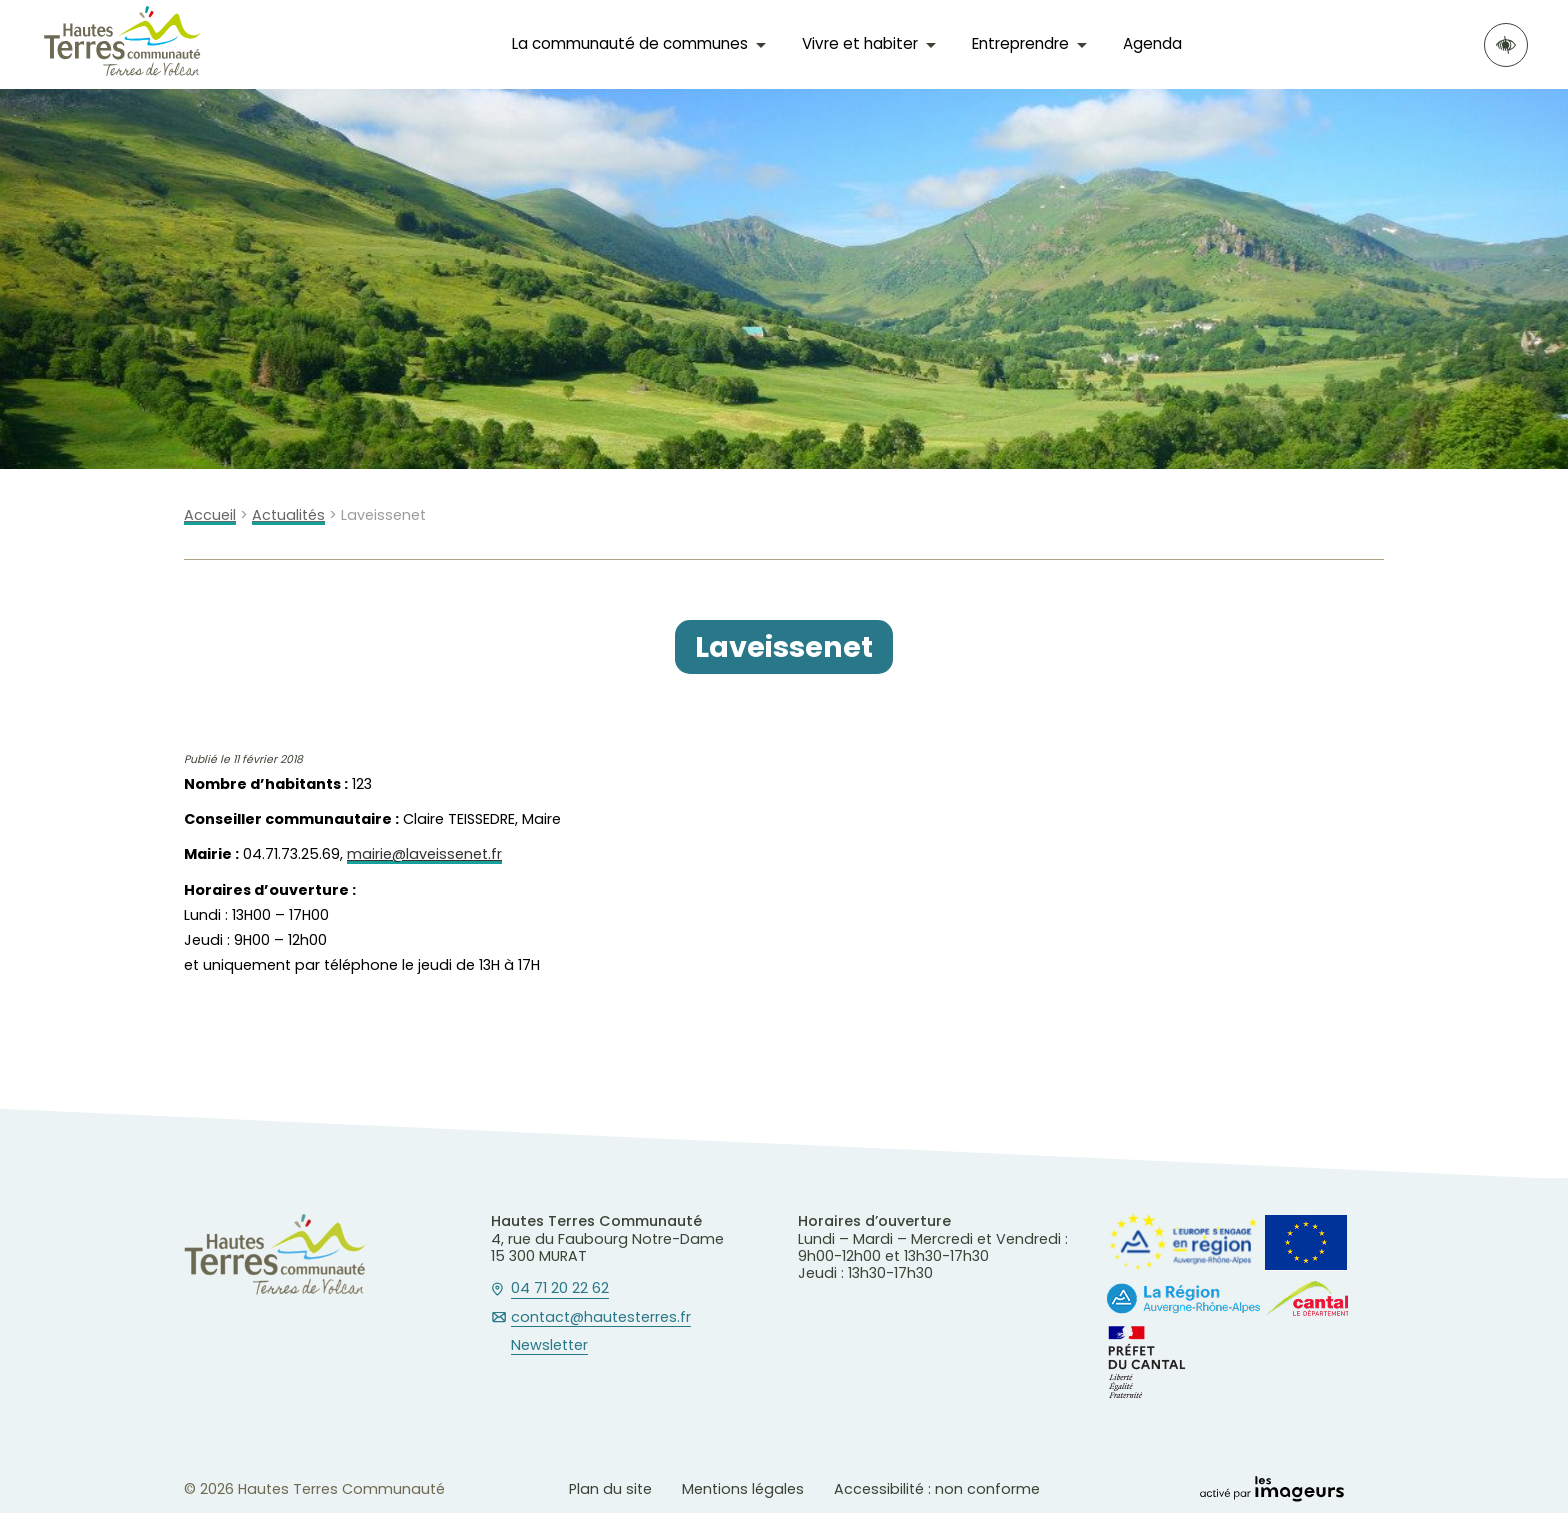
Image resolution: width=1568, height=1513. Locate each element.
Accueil (210, 515)
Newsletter (549, 1346)
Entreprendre (1020, 43)
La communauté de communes (630, 43)
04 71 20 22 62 (560, 1289)
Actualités (288, 515)
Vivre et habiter (860, 43)
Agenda (1152, 43)
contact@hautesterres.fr (601, 1318)
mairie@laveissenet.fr (424, 854)
